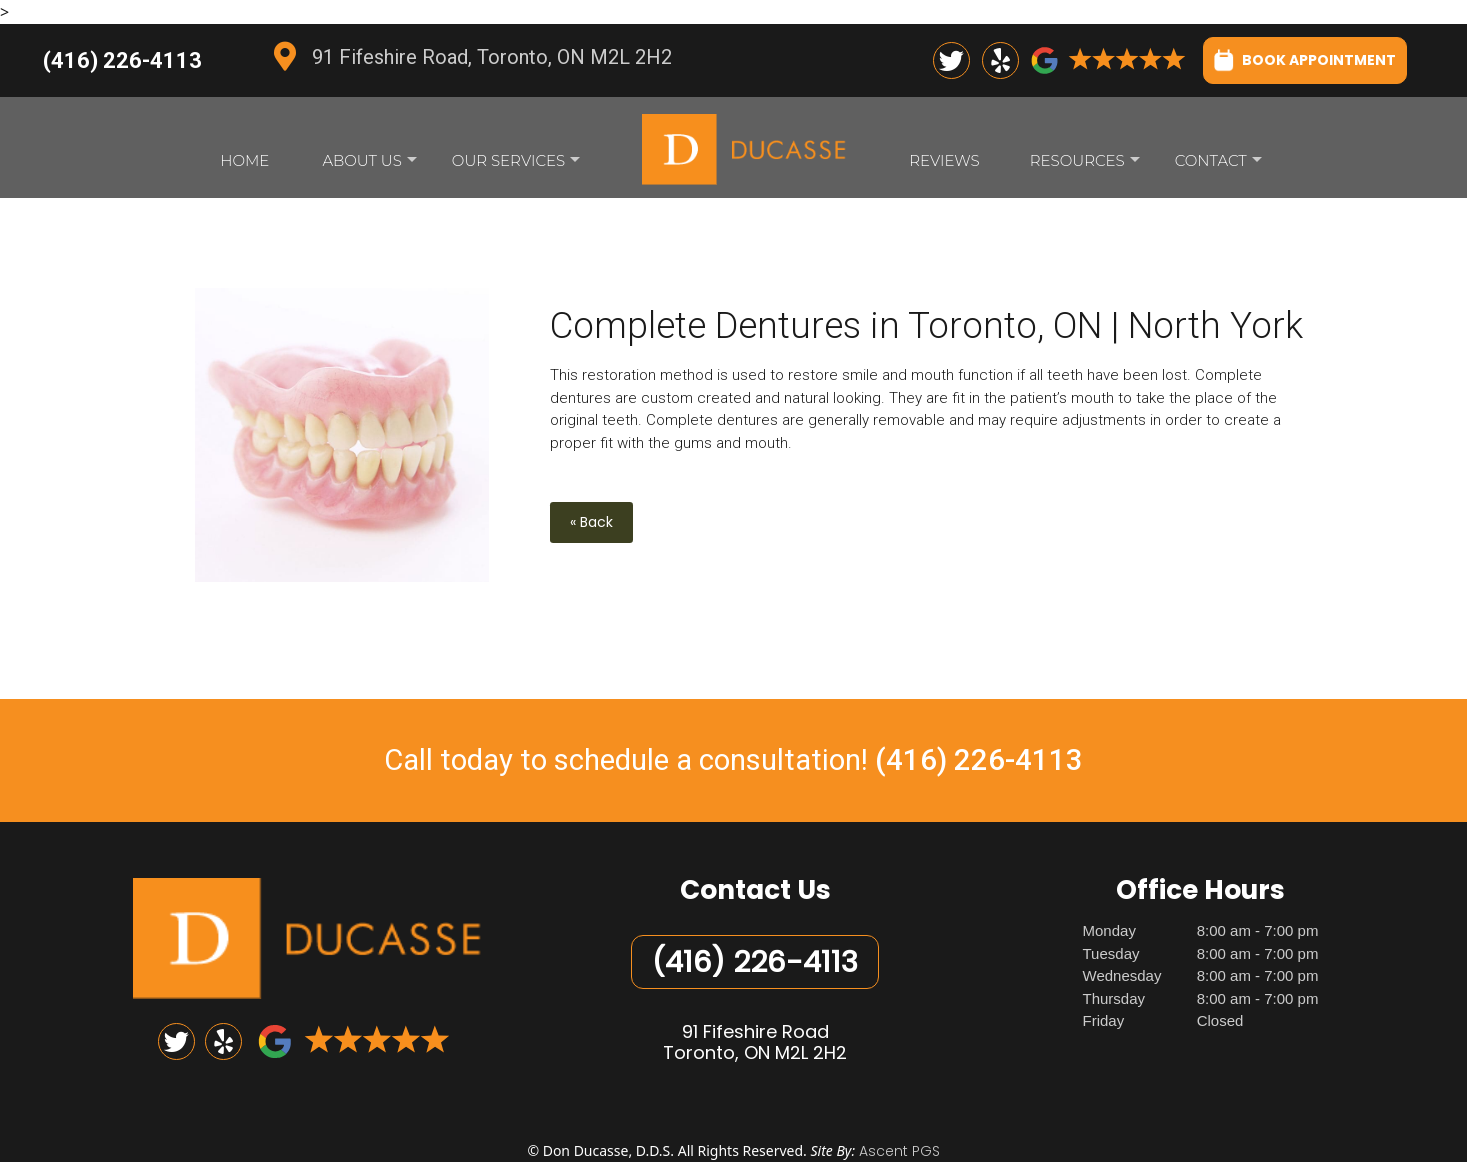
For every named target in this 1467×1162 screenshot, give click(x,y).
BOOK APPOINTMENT (1305, 59)
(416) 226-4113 (122, 60)
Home (244, 160)
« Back (591, 522)
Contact (1218, 165)
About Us (369, 165)
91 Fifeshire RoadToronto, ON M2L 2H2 (755, 1042)
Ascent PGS (899, 1151)
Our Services (516, 165)
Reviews (944, 160)
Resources (1085, 165)
